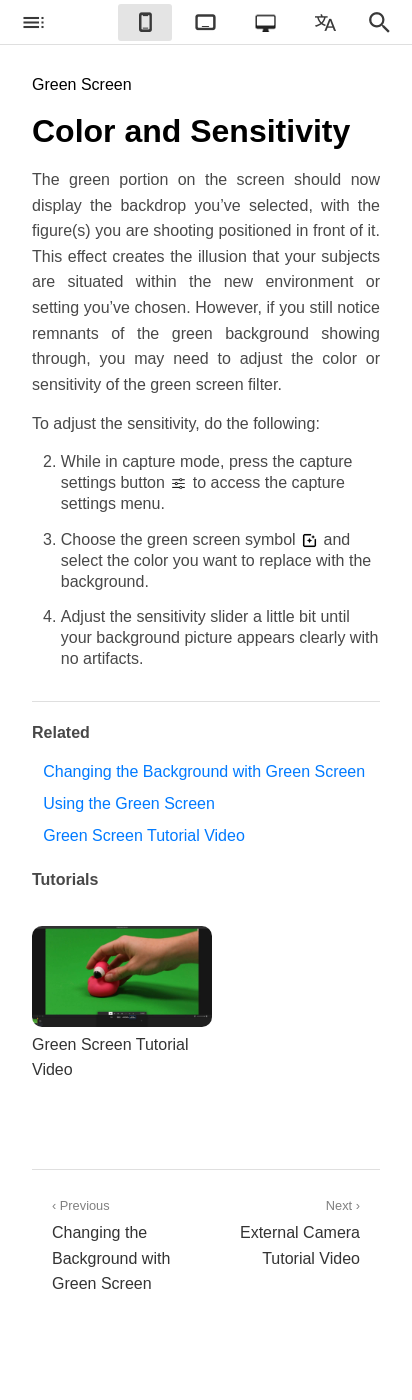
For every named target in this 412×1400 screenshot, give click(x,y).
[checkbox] (33, 22)
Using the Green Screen (129, 803)
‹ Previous (119, 1247)
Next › (293, 1234)
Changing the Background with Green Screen (204, 771)
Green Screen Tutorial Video (144, 835)
